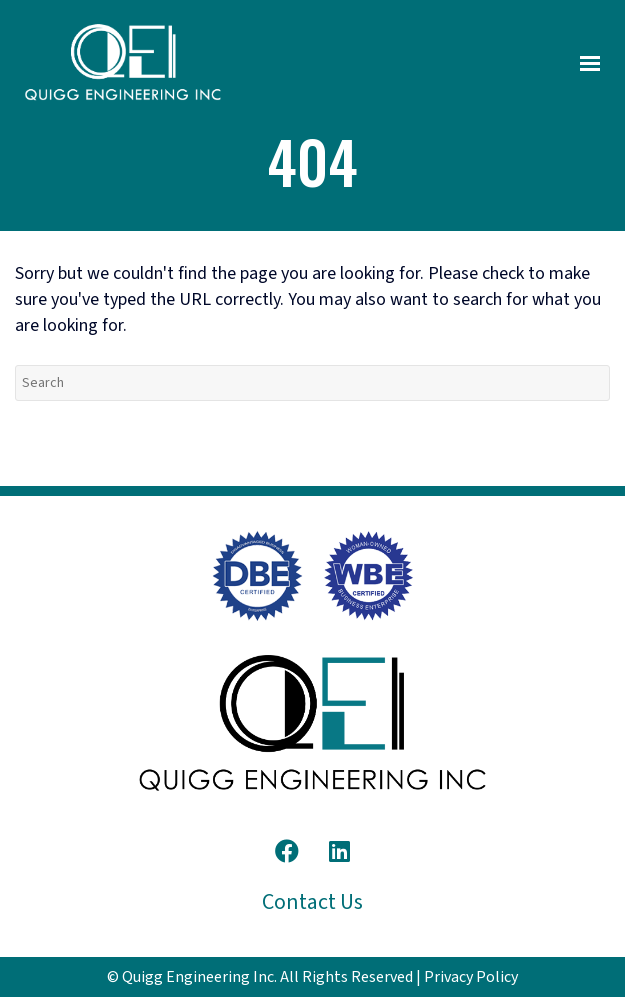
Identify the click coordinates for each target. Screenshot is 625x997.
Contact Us (312, 902)
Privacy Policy (471, 977)
